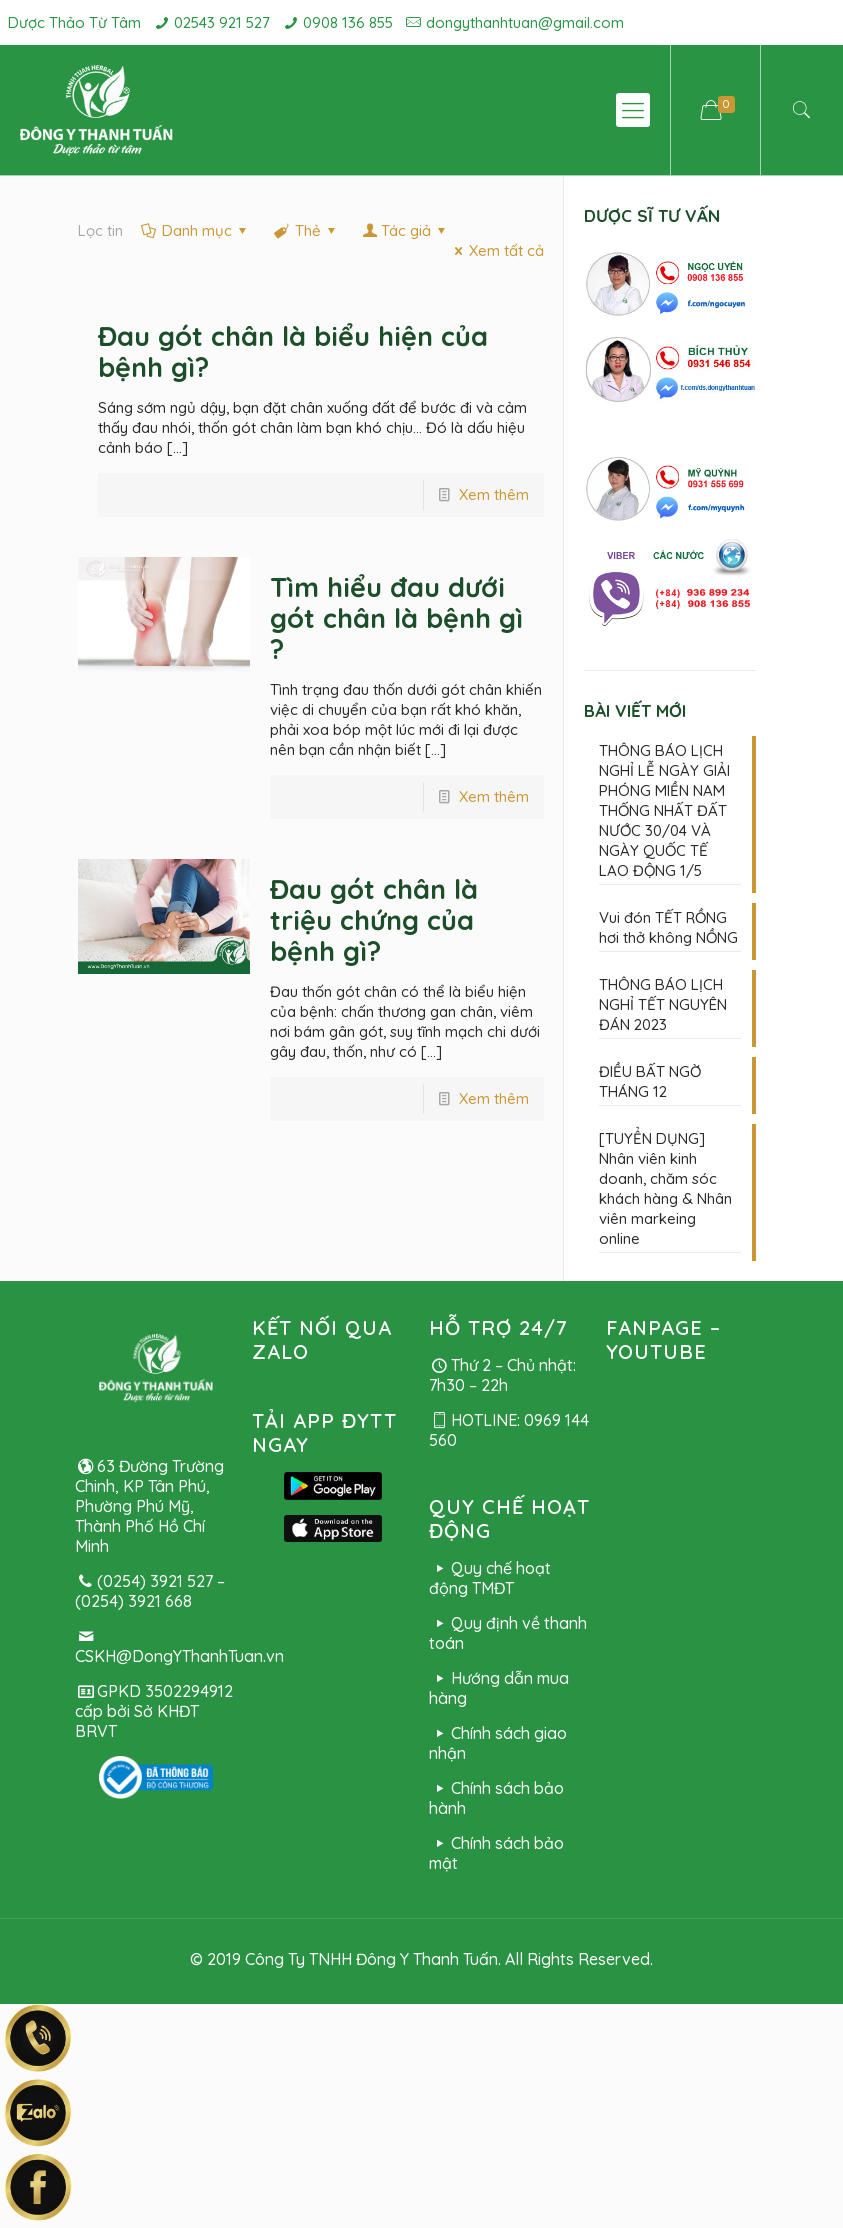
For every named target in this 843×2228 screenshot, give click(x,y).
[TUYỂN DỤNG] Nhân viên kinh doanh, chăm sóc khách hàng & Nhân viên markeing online (665, 1188)
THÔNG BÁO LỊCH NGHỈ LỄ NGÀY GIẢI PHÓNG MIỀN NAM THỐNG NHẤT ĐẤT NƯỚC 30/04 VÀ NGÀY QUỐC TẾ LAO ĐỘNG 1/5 (664, 810)
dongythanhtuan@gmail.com (525, 22)
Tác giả (406, 230)
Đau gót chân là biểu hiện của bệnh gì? (293, 351)
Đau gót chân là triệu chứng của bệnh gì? (374, 920)
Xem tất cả (496, 250)
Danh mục (195, 230)
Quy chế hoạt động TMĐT (490, 1578)
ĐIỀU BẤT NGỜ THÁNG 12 (650, 1081)
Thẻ (306, 230)
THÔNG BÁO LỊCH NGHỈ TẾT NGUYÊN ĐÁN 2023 (663, 1004)
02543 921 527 (222, 22)
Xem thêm (494, 494)
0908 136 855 (348, 22)
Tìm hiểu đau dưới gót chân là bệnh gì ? (396, 618)
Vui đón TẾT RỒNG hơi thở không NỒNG (668, 927)
